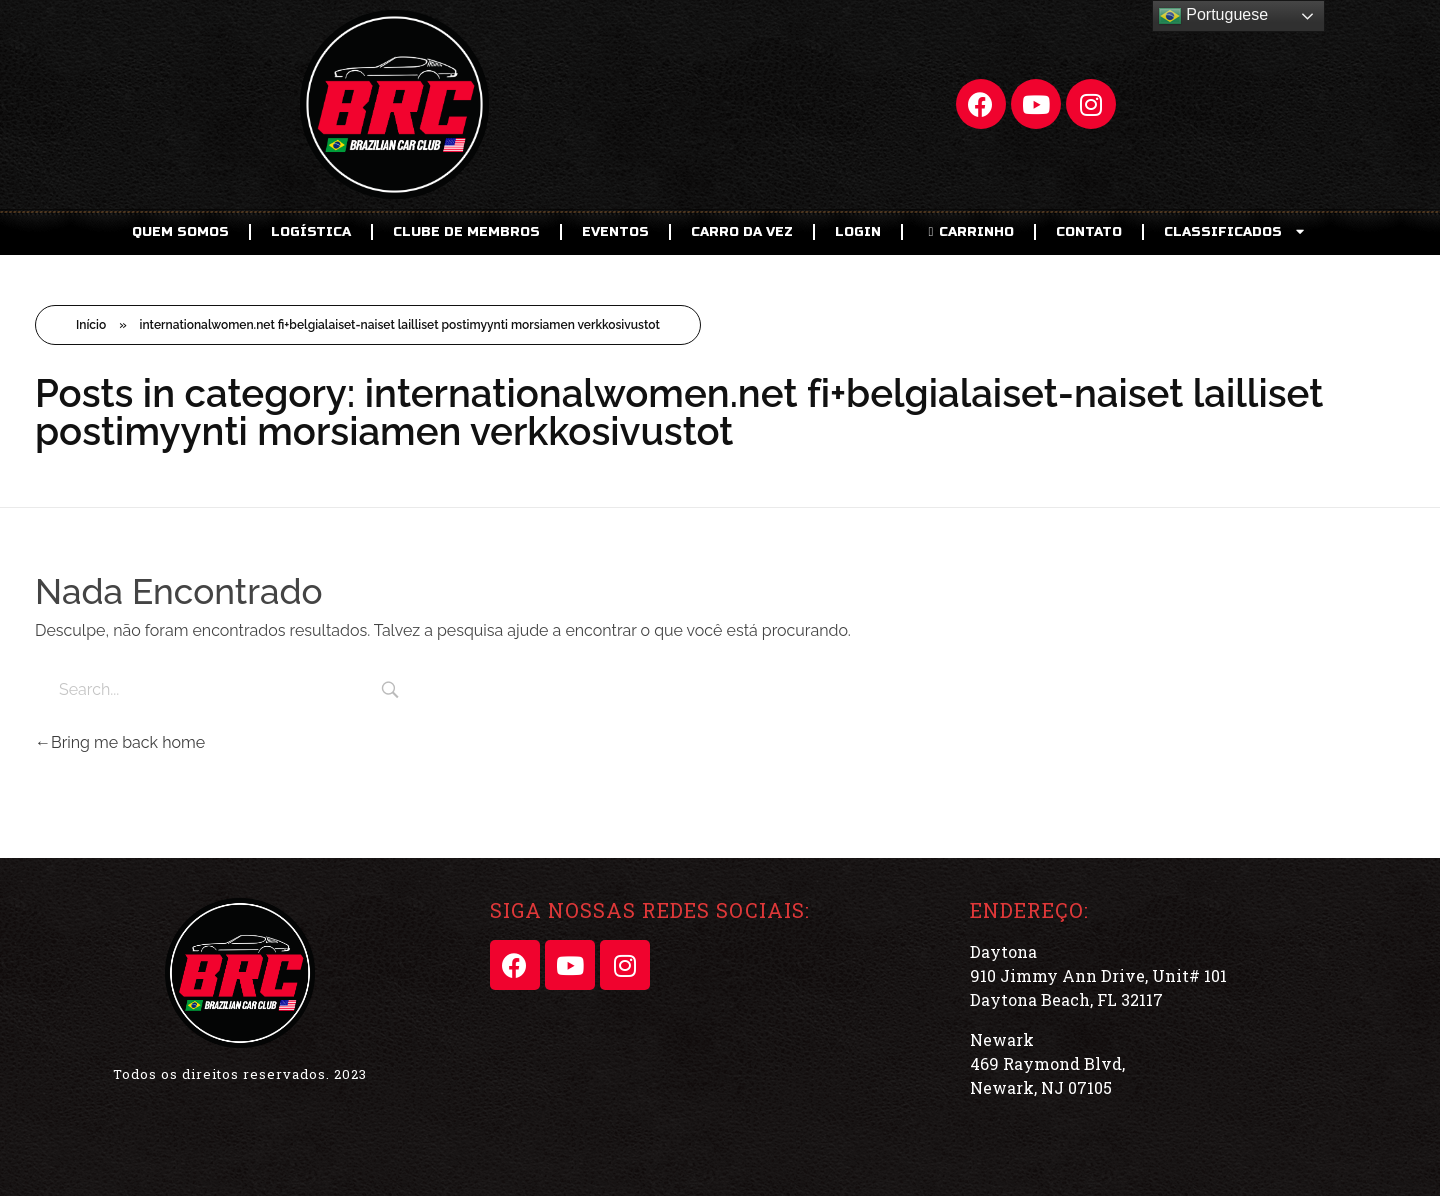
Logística (311, 232)
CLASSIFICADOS (1236, 231)
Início (91, 325)
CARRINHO (968, 232)
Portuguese (1213, 16)
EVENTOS (615, 232)
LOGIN (858, 232)
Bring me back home (120, 742)
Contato (1089, 232)
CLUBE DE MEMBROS (466, 232)
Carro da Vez (742, 232)
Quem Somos (180, 232)
